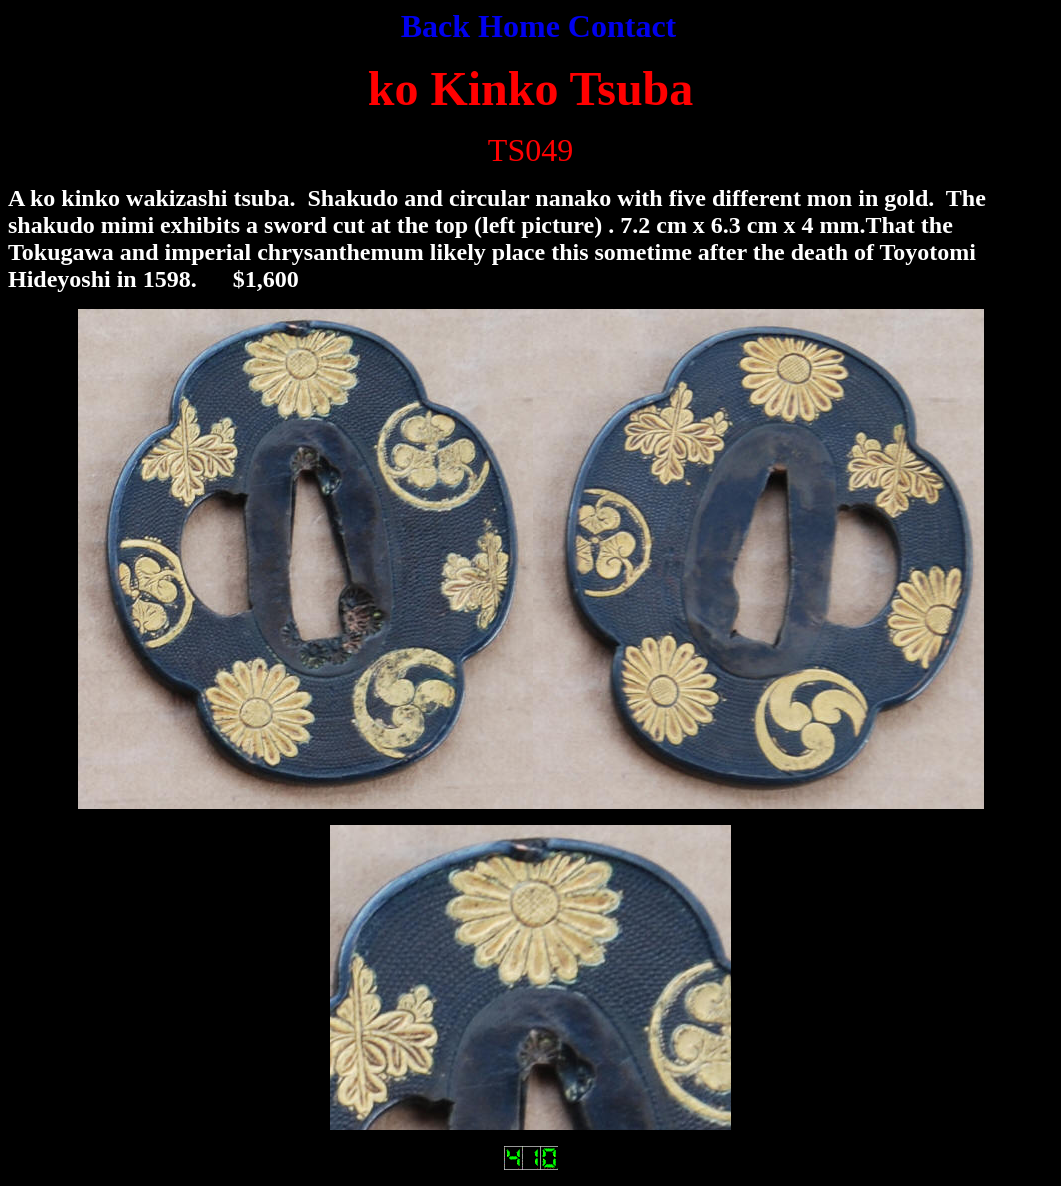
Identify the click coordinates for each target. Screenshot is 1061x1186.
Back (439, 26)
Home (519, 26)
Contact (622, 26)
